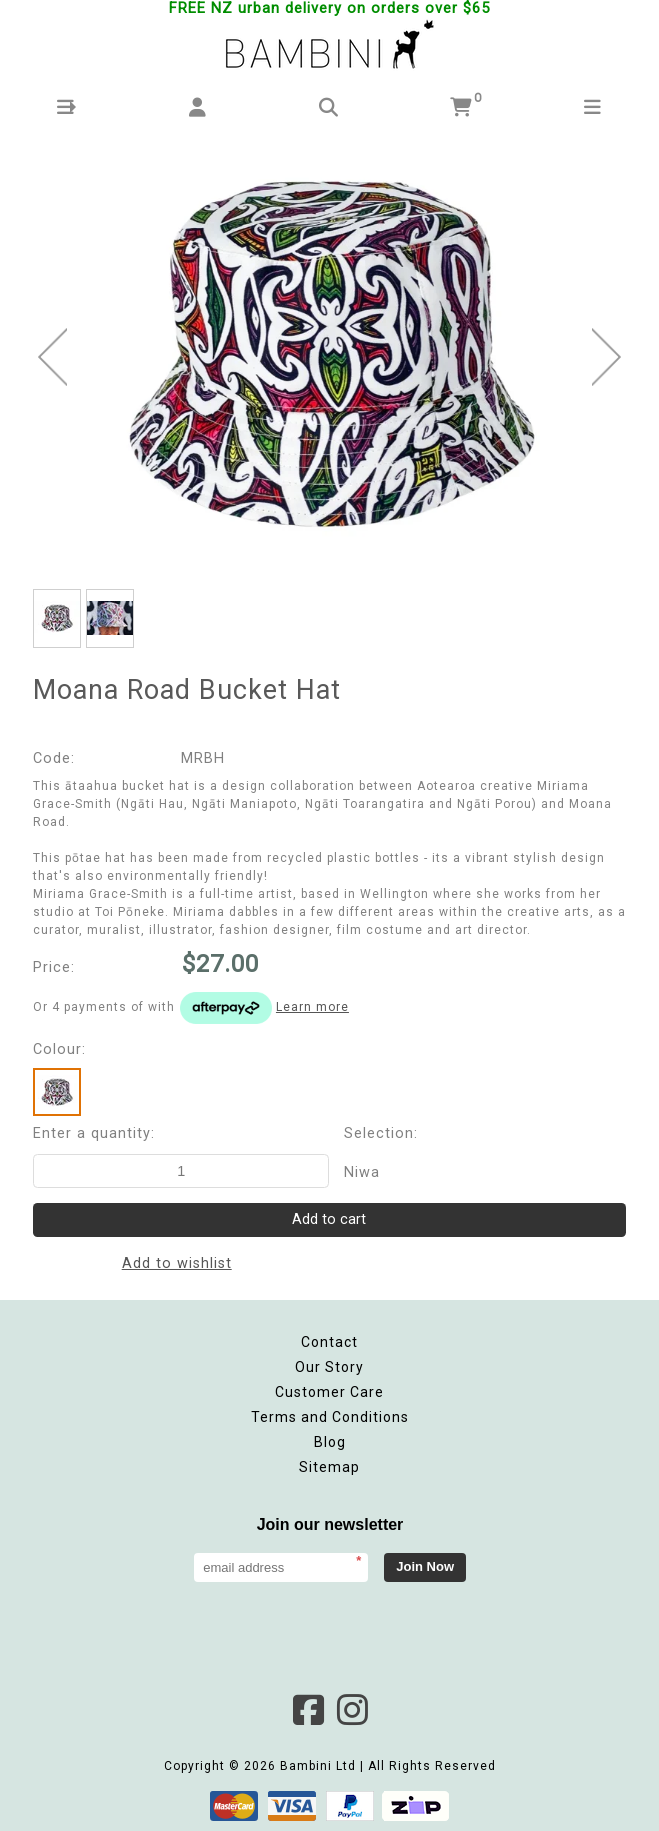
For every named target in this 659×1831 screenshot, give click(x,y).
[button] (65, 107)
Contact (329, 1342)
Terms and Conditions (330, 1417)
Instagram (352, 1710)
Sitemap (329, 1467)
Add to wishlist (177, 1263)
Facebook (308, 1710)
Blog (330, 1442)
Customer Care (329, 1392)
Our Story (329, 1367)
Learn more (312, 1007)
